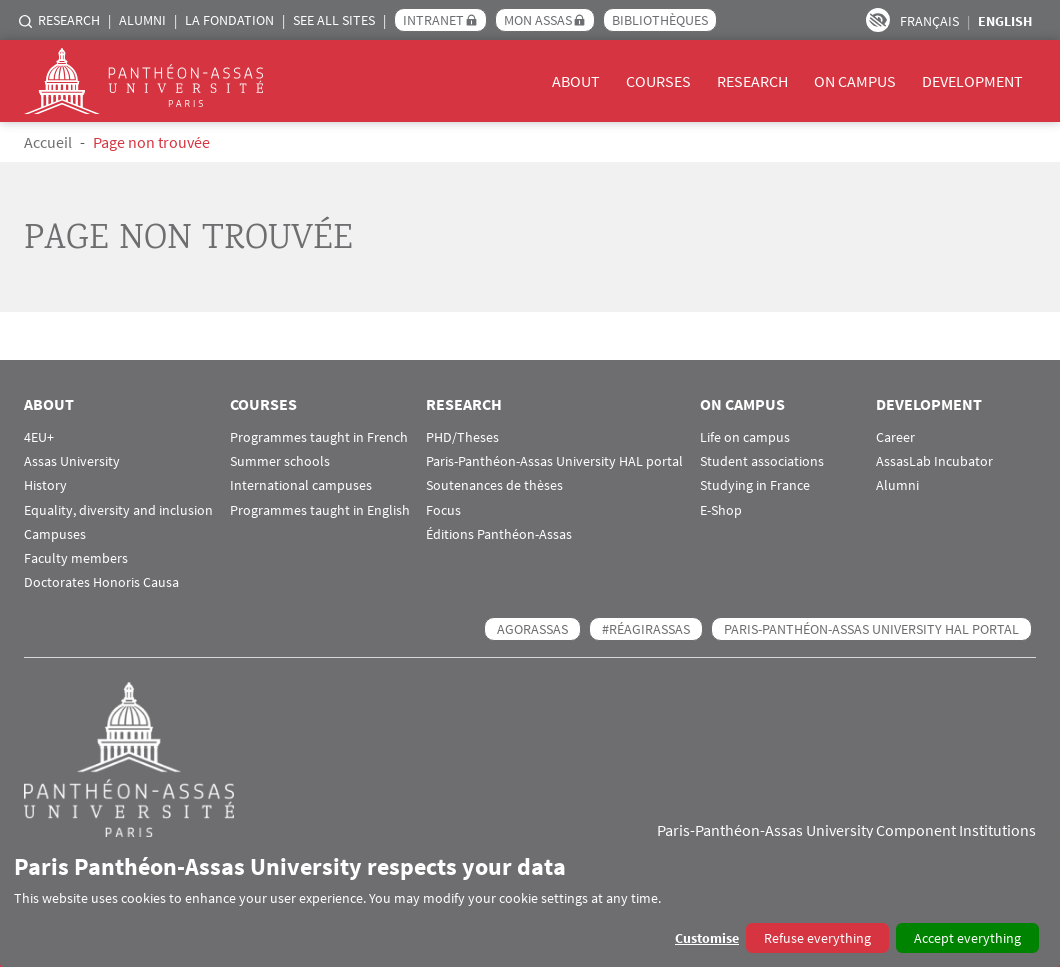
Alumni (142, 20)
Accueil (48, 142)
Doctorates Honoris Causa (101, 582)
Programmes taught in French (319, 437)
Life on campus (745, 437)
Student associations (762, 461)
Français (929, 21)
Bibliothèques (660, 20)
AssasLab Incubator (934, 461)
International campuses (301, 485)
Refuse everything (817, 938)
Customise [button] (707, 938)
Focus (443, 510)
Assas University (72, 461)
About (576, 81)
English (1005, 21)
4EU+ (39, 437)
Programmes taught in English (320, 510)
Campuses (55, 534)
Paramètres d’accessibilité (878, 20)
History (45, 485)
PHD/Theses (462, 437)
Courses (658, 81)
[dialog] (530, 902)
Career (895, 437)
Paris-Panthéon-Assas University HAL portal (554, 461)
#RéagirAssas (646, 629)
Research (69, 20)
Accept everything (967, 938)
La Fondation (229, 20)
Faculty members (76, 558)
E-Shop (721, 510)
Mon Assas (538, 20)
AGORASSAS (532, 629)
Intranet (433, 20)
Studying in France (755, 485)
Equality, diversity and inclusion (118, 510)
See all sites (334, 20)
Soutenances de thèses (494, 485)
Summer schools (280, 461)
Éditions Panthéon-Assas (499, 534)
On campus (855, 81)
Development (972, 81)
